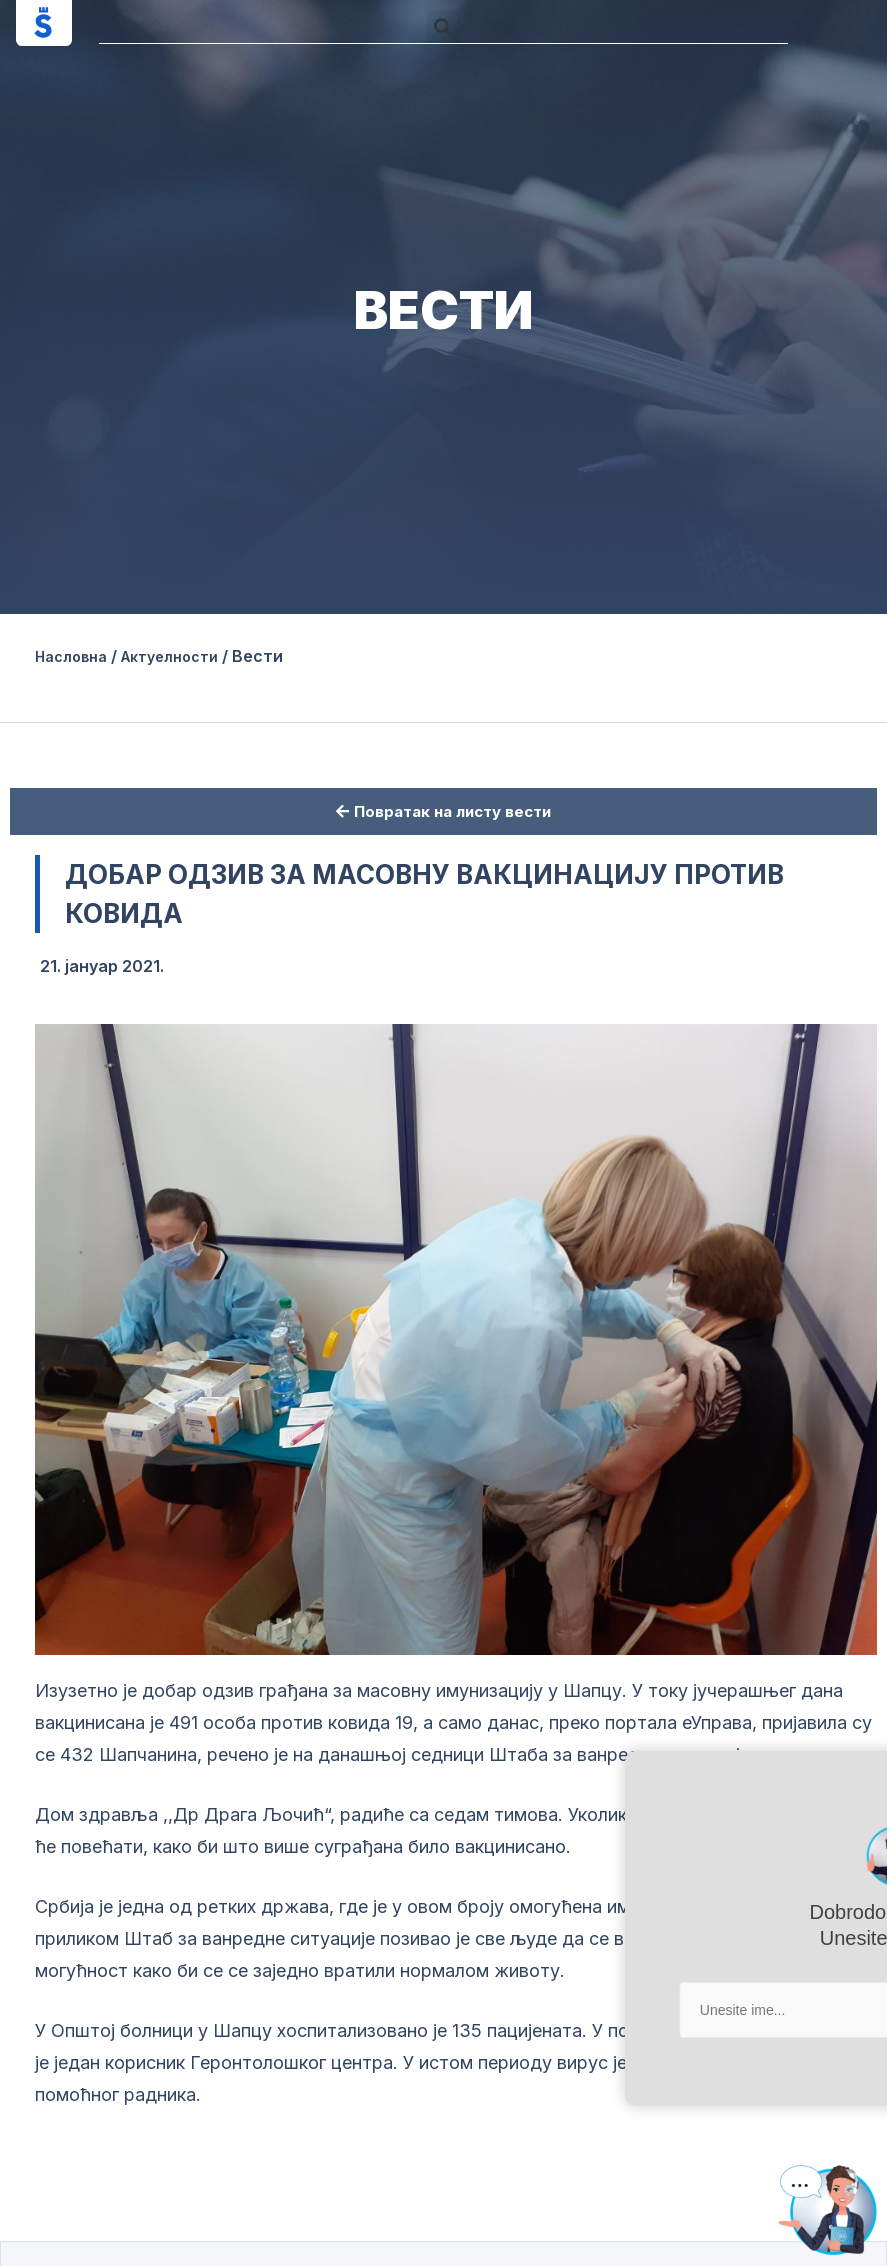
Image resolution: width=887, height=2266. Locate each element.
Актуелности (187, 656)
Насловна (75, 656)
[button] (443, 26)
